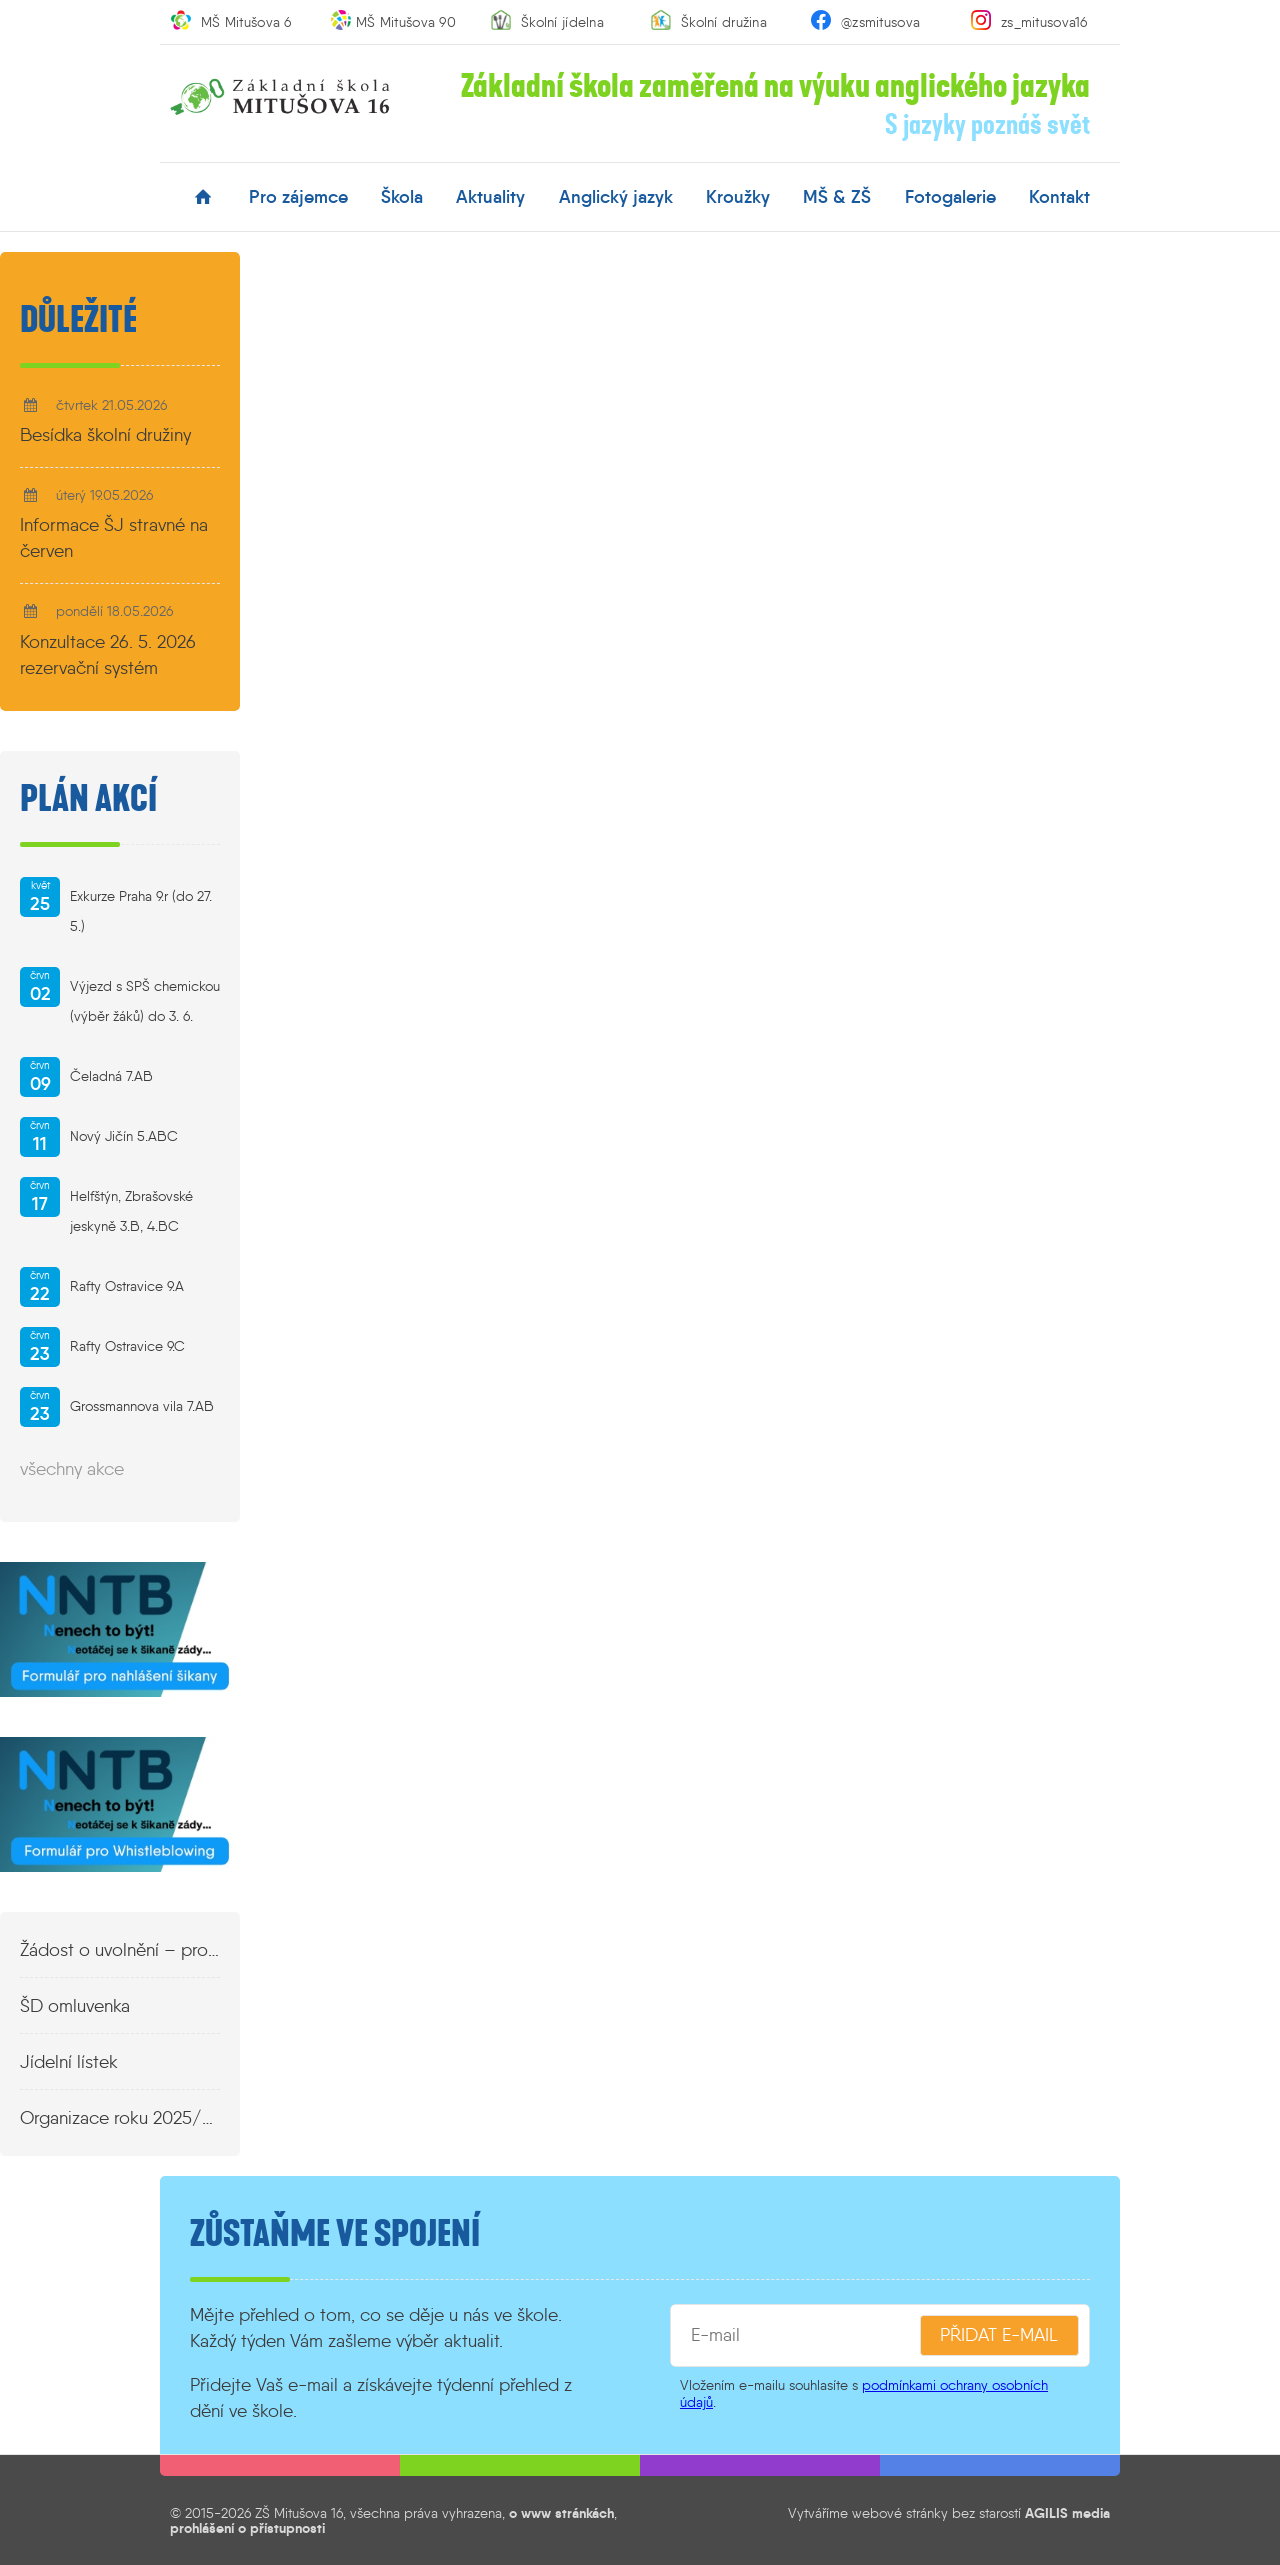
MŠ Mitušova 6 (246, 22)
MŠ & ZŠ (837, 197)
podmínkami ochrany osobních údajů (864, 2393)
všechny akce (72, 1469)
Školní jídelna (562, 22)
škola (402, 197)
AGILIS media (1067, 2513)
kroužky (738, 197)
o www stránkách (561, 2513)
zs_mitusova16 (1044, 22)
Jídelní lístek (69, 2062)
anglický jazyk (616, 197)
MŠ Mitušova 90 (406, 22)
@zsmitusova (880, 22)
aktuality (490, 197)
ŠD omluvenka (75, 2006)
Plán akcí (88, 799)
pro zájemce (298, 197)
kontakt (1059, 197)
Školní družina (724, 22)
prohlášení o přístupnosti (247, 2528)
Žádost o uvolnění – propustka (120, 1950)
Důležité (78, 320)
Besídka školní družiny (105, 435)
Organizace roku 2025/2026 (120, 2118)
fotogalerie (950, 197)
